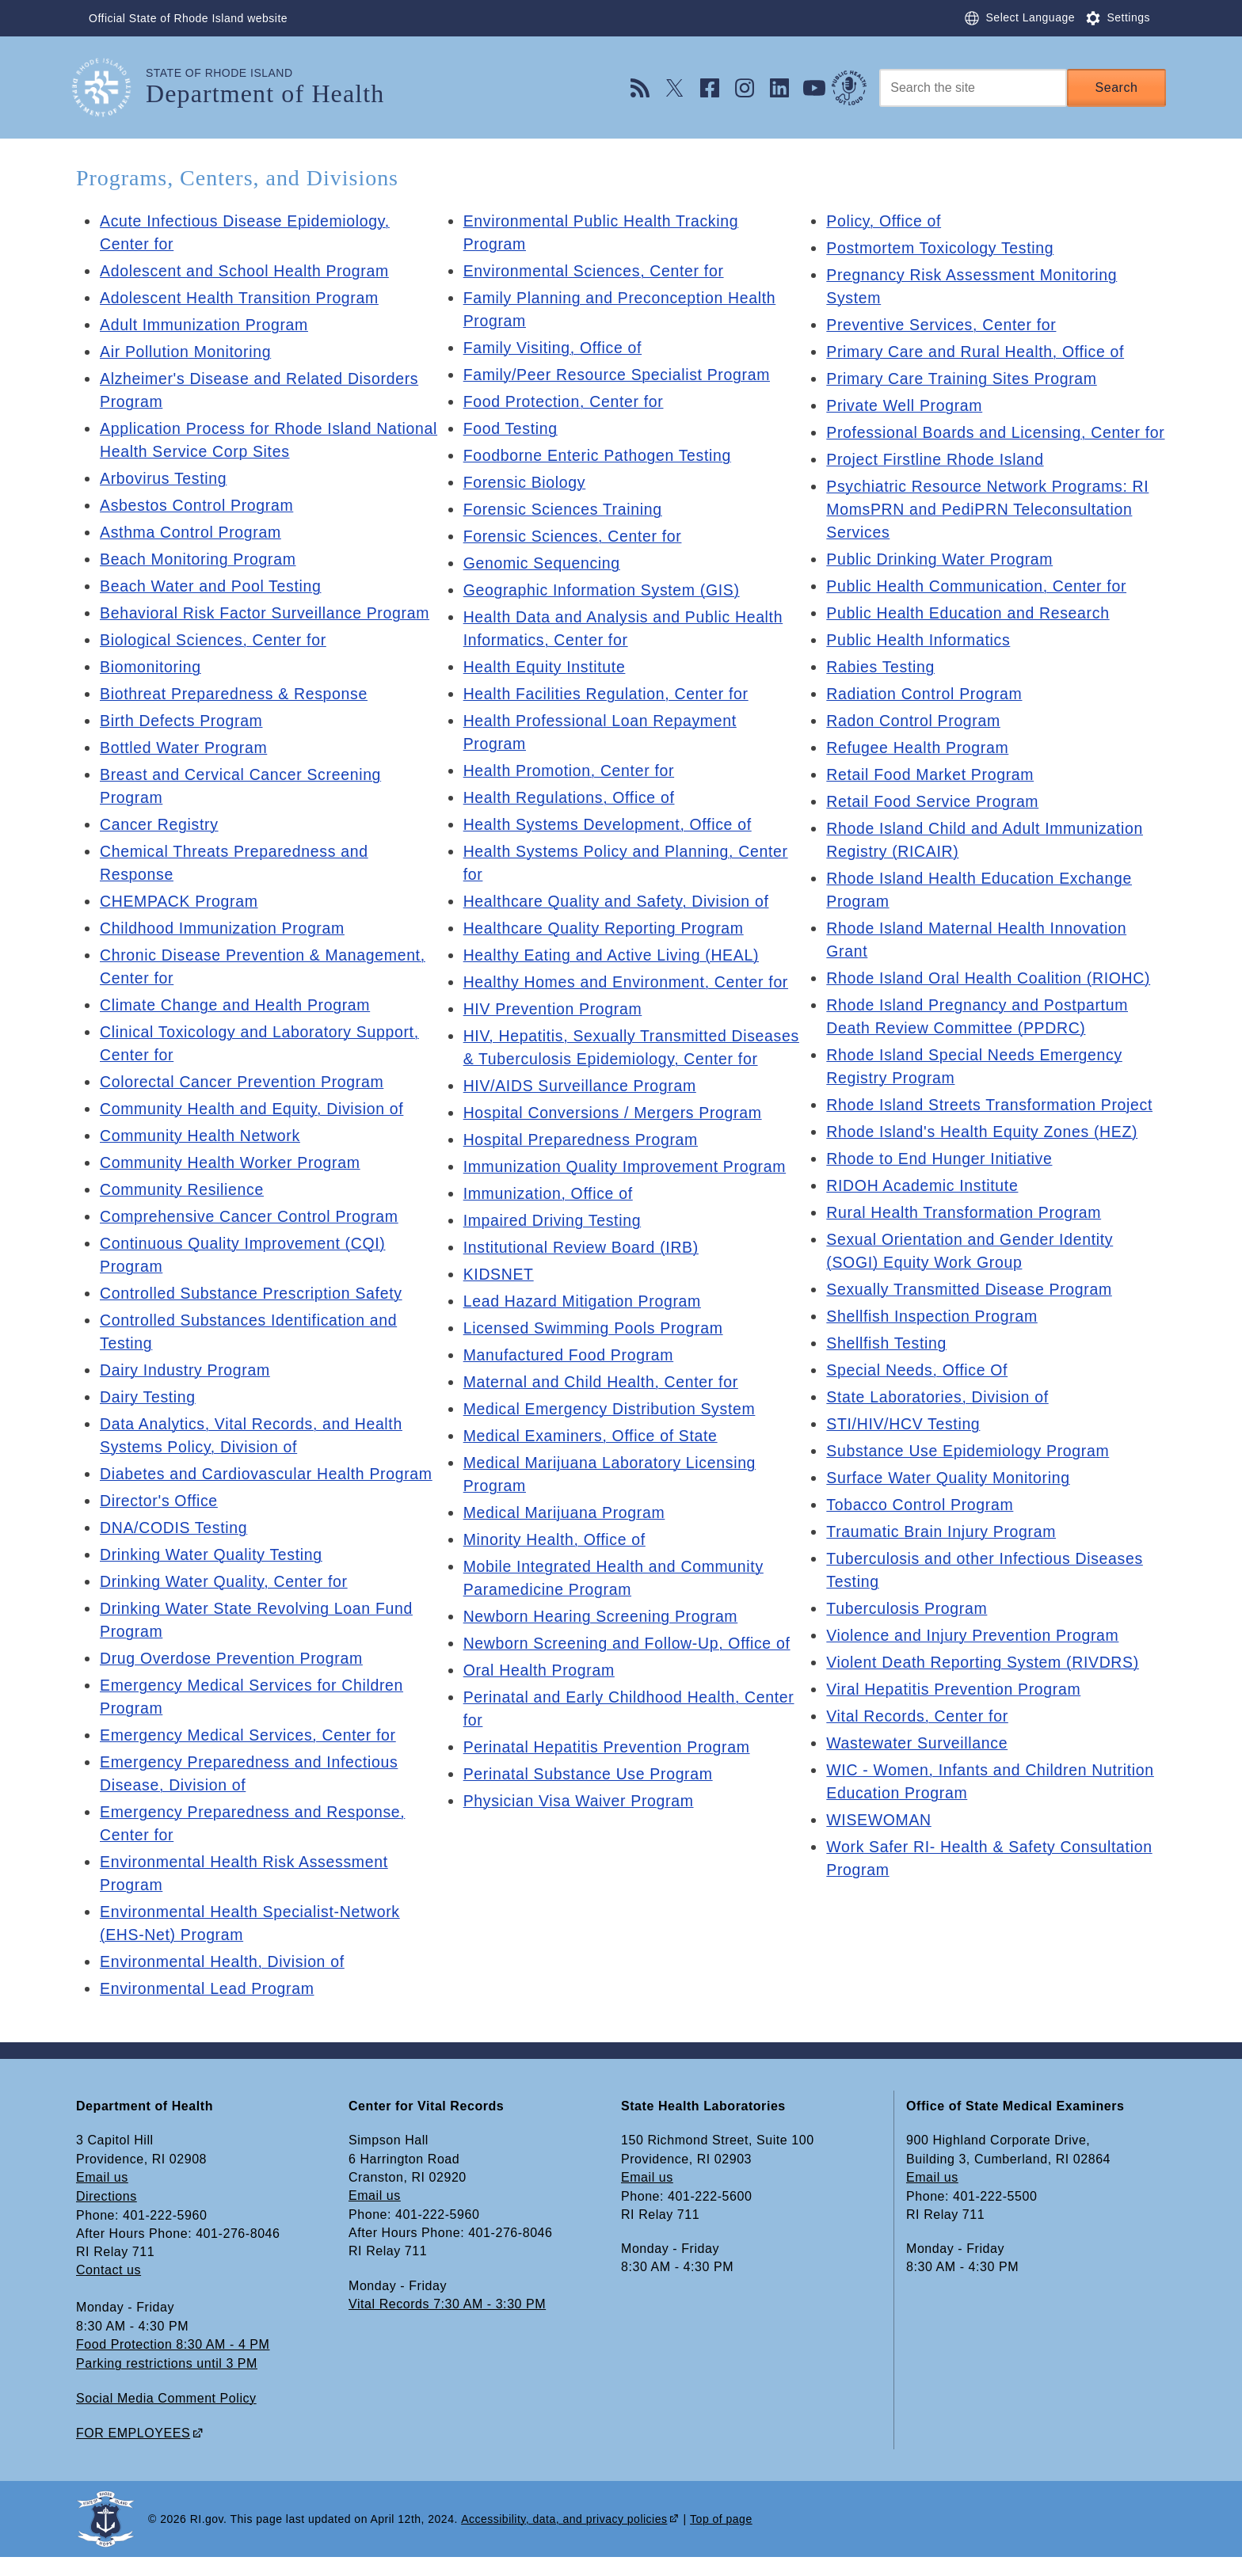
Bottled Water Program (186, 747)
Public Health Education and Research (972, 636)
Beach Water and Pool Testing (214, 586)
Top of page (721, 2537)
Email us (102, 2200)
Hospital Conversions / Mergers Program (617, 1135)
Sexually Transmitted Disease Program (973, 1312)
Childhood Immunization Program (226, 928)
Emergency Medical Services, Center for (252, 1758)
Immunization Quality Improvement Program (629, 1189)
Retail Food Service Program (935, 824)
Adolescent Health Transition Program (243, 297)
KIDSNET (499, 1297)
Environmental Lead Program (210, 2011)
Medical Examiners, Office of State (594, 1458)
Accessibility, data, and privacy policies (564, 2537)
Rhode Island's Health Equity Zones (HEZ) (986, 1154)
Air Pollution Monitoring (188, 351)
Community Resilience (184, 1189)
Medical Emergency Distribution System (613, 1431)
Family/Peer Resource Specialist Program (621, 374)
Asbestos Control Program (199, 505)
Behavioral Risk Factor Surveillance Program (269, 613)
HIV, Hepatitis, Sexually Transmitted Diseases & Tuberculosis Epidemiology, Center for (611, 1058)
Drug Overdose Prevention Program (235, 1681)
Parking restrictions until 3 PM (166, 2384)
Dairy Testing (149, 1397)
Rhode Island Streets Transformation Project (994, 1127)
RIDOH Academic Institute (924, 1208)
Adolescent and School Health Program (248, 271)
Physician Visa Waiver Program (581, 1823)
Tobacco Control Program (922, 1527)
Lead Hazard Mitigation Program (585, 1324)
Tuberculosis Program (909, 1631)
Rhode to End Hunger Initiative (942, 1181)
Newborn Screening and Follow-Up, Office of (631, 1666)
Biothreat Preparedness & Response (237, 693)
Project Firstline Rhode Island (938, 482)
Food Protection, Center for (566, 401)
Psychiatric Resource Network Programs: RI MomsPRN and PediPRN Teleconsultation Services (992, 532)
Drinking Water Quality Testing (214, 1577)
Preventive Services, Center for (944, 324)
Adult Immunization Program (207, 324)
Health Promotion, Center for (571, 770)
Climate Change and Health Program (239, 1005)
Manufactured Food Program (571, 1378)
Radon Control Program (915, 743)
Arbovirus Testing (165, 478)
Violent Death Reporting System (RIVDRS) (987, 1685)
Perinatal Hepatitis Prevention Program (610, 1770)
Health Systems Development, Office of (611, 824)
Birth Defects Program (183, 720)
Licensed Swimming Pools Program (596, 1351)
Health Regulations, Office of (572, 797)
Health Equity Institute (547, 666)
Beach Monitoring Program (201, 559)
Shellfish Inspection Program (934, 1339)
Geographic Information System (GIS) (605, 590)
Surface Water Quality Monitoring (951, 1500)
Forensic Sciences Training (565, 509)
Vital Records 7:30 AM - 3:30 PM (447, 2326)
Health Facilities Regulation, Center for (609, 693)
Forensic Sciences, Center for (575, 536)
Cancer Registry (161, 824)
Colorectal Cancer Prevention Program (246, 1081)
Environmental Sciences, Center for (597, 271)
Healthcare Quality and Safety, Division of (620, 901)
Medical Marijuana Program (567, 1535)
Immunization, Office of (550, 1216)
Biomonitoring (152, 666)
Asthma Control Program (193, 532)
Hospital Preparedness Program (584, 1162)
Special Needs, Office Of (919, 1393)
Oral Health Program (541, 1693)
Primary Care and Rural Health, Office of (979, 351)
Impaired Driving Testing (554, 1243)
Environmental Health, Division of (226, 1984)
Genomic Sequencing (544, 563)
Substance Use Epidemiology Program (971, 1473)
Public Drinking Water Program (942, 582)
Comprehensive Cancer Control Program (253, 1216)
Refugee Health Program (920, 770)
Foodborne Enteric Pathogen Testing (601, 455)
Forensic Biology (526, 482)
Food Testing (512, 428)
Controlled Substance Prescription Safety (255, 1293)
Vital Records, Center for (919, 1739)
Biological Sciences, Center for (216, 640)
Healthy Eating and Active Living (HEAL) (615, 955)
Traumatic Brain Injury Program (944, 1554)
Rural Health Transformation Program (967, 1235)
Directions (106, 2218)
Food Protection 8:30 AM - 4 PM (172, 2365)
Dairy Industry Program (187, 1370)
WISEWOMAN (880, 1842)
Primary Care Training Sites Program (965, 378)
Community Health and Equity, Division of (256, 1108)
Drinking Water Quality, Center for (227, 1604)
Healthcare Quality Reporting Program (607, 928)
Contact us (108, 2292)
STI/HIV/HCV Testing (905, 1446)
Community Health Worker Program (234, 1162)
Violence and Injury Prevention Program (976, 1658)
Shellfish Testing (888, 1366)
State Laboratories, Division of (940, 1420)
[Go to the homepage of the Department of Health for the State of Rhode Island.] (111, 87)
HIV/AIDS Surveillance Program (583, 1108)
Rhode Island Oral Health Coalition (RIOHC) (993, 1001)
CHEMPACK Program (181, 901)
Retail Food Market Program (932, 797)
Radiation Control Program (926, 716)
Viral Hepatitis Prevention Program (957, 1712)
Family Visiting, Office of (555, 347)
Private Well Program (906, 405)
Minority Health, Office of (557, 1562)
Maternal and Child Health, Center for (604, 1405)
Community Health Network (203, 1135)
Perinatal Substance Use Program (591, 1796)
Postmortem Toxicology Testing (943, 248)
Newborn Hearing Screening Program (604, 1639)
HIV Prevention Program (555, 1009)
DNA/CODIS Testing (176, 1550)
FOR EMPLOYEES (133, 2452)
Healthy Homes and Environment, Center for (630, 982)
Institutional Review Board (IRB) (584, 1270)
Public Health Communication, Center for (980, 609)
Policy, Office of (885, 221)
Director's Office (160, 1523)
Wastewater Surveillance (919, 1766)
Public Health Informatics (920, 663)
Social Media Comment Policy (166, 2418)
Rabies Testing (882, 689)
